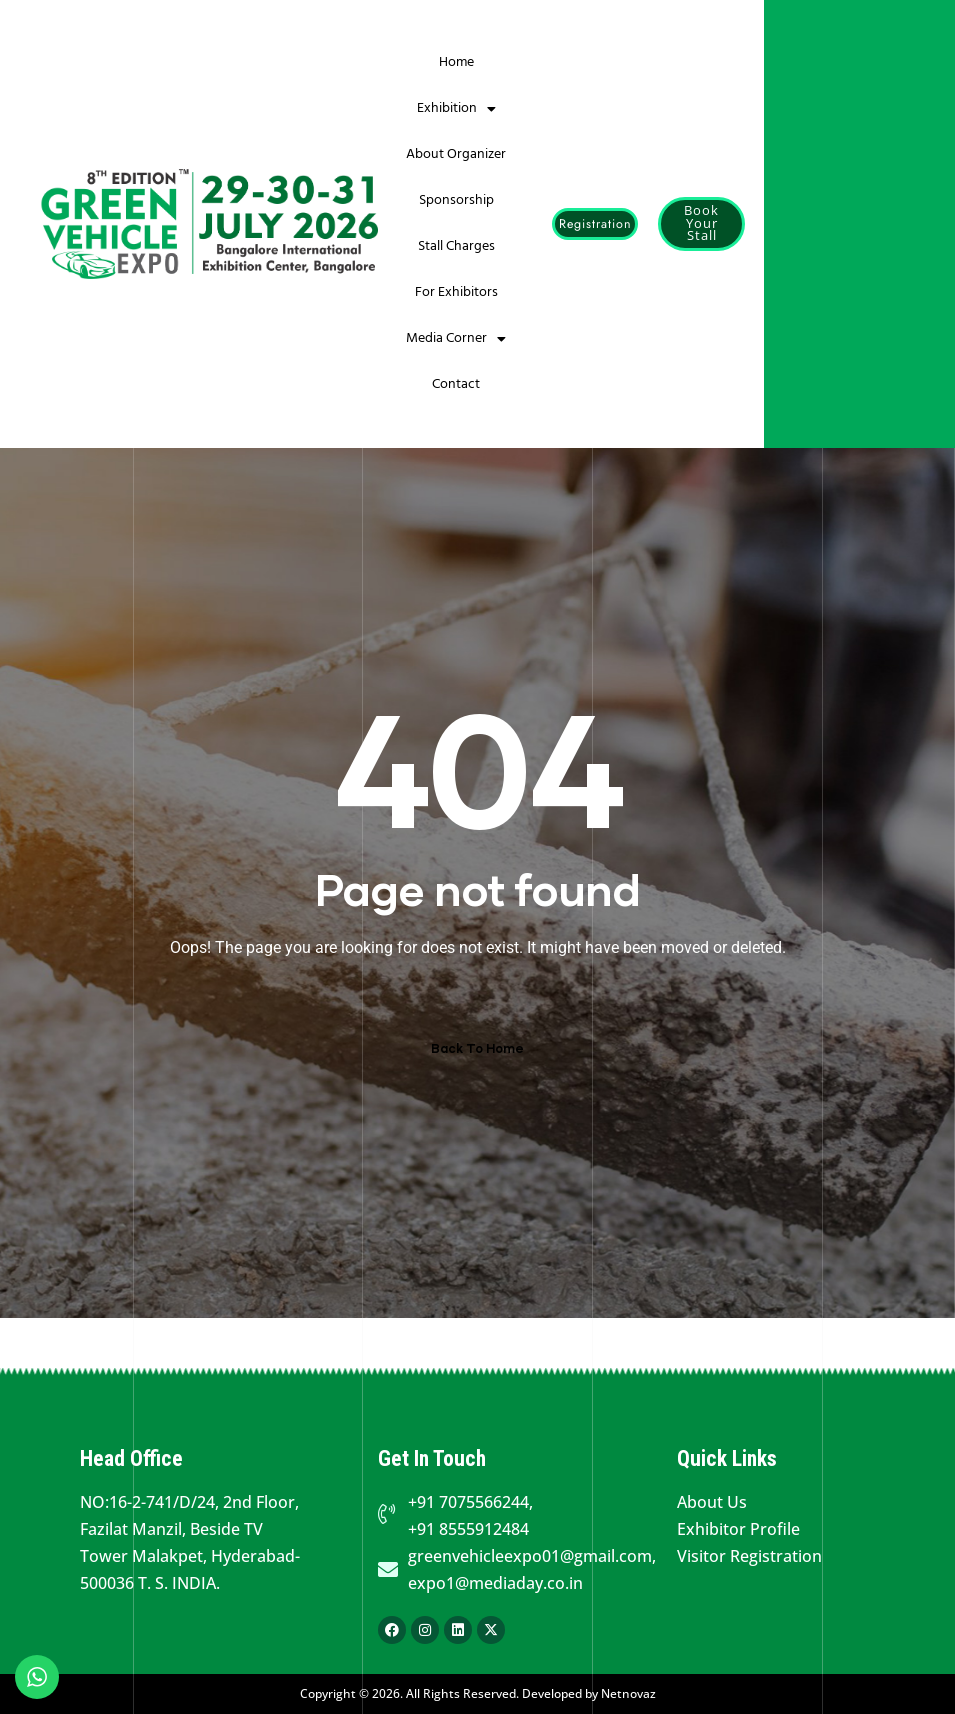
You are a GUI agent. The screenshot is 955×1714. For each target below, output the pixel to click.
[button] (595, 224)
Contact (456, 384)
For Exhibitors (456, 292)
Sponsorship (456, 200)
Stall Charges (456, 246)
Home (456, 62)
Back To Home (477, 1048)
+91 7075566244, (470, 1502)
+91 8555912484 (468, 1529)
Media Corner (456, 339)
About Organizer (456, 154)
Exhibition (456, 109)
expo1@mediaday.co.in (495, 1583)
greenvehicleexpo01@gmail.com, (532, 1556)
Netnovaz (628, 1693)
